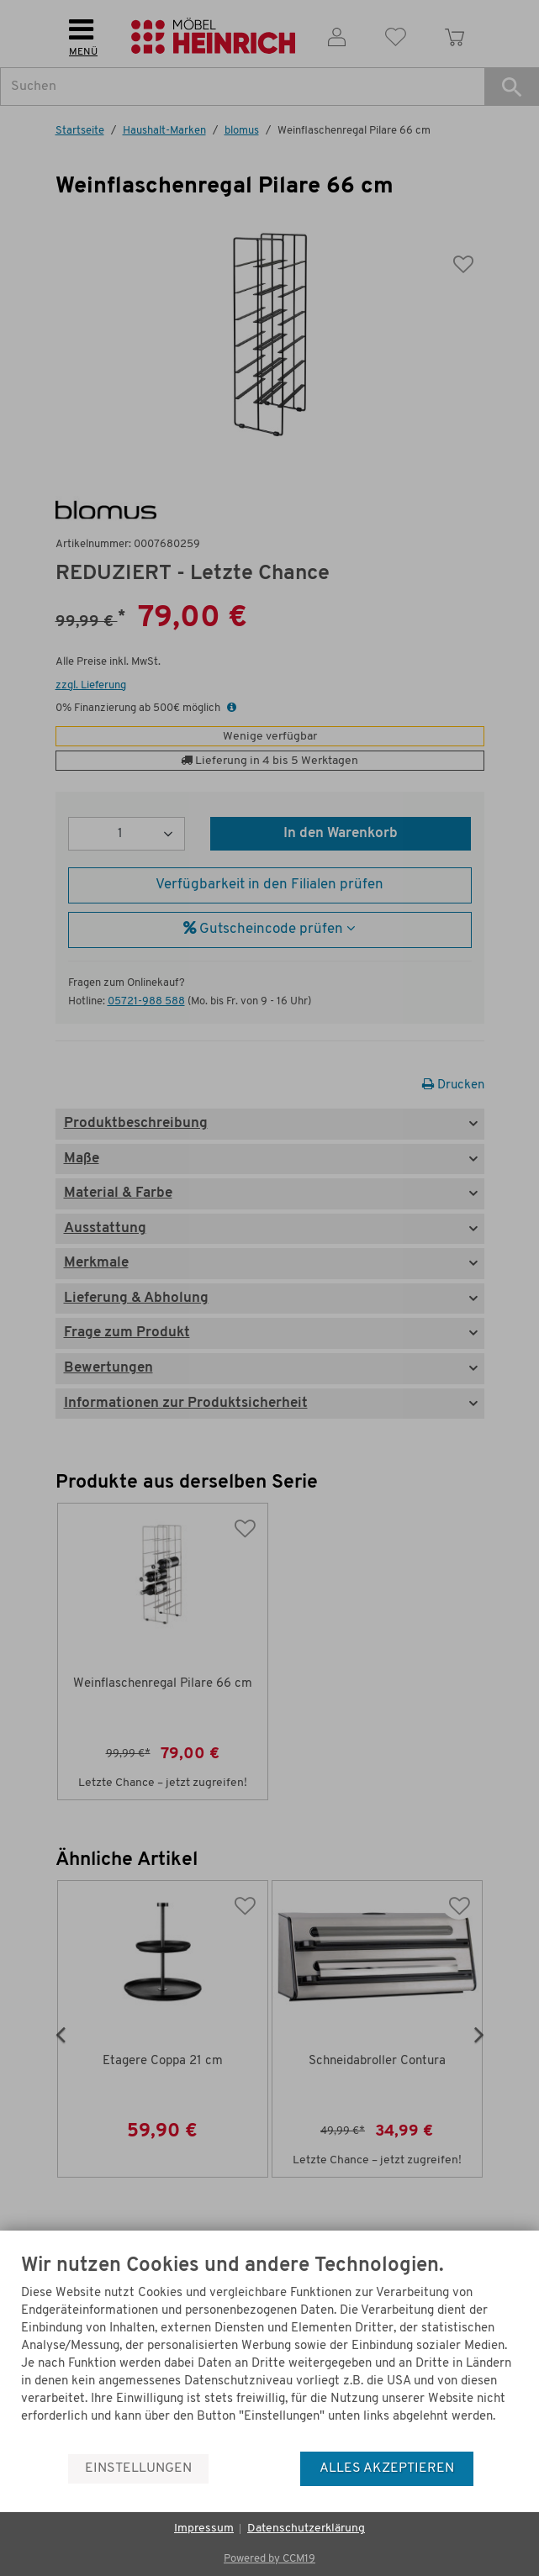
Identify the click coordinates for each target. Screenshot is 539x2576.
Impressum (204, 2528)
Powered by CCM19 (269, 2558)
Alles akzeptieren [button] (387, 2468)
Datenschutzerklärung (306, 2528)
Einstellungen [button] (138, 2468)
